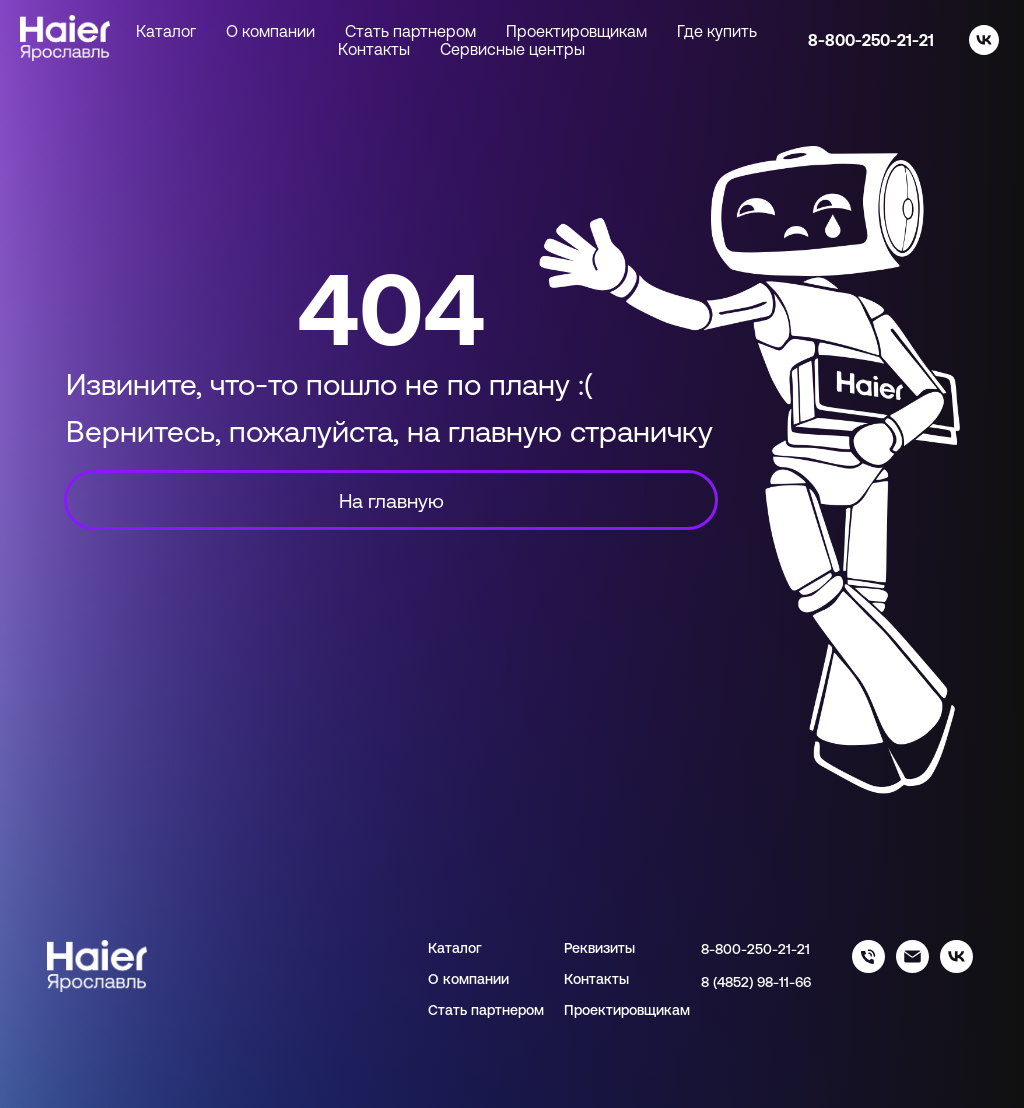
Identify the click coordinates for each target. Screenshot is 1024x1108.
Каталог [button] (166, 31)
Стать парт (465, 1010)
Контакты (374, 49)
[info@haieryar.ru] (912, 967)
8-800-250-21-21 (871, 40)
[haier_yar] (956, 967)
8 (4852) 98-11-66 (756, 982)
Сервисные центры (512, 49)
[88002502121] (868, 967)
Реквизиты (599, 948)
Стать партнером (410, 31)
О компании (270, 31)
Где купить (717, 31)
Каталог (455, 948)
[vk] (984, 40)
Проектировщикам (576, 31)
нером (523, 1010)
